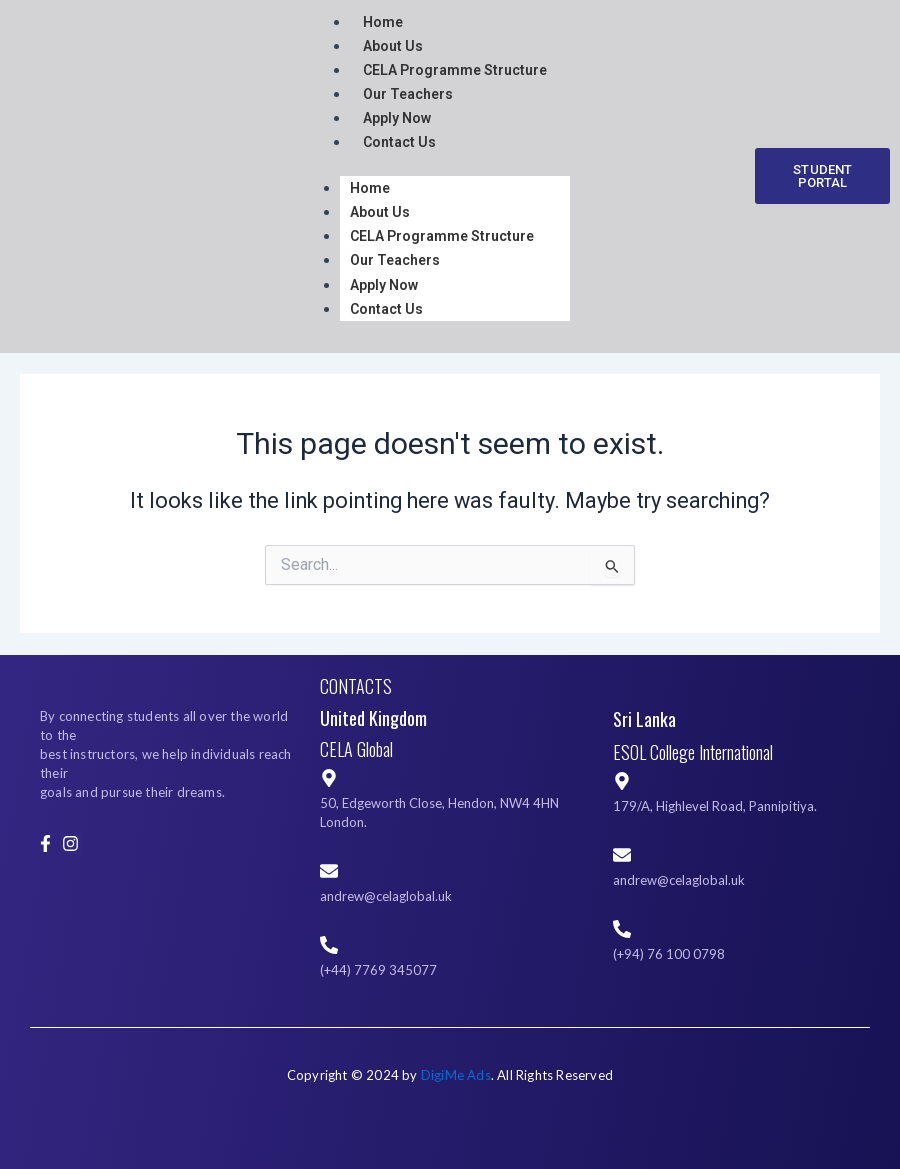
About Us (393, 46)
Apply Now (397, 118)
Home (370, 188)
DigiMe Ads (456, 1075)
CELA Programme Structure (455, 70)
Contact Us (399, 142)
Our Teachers (408, 94)
